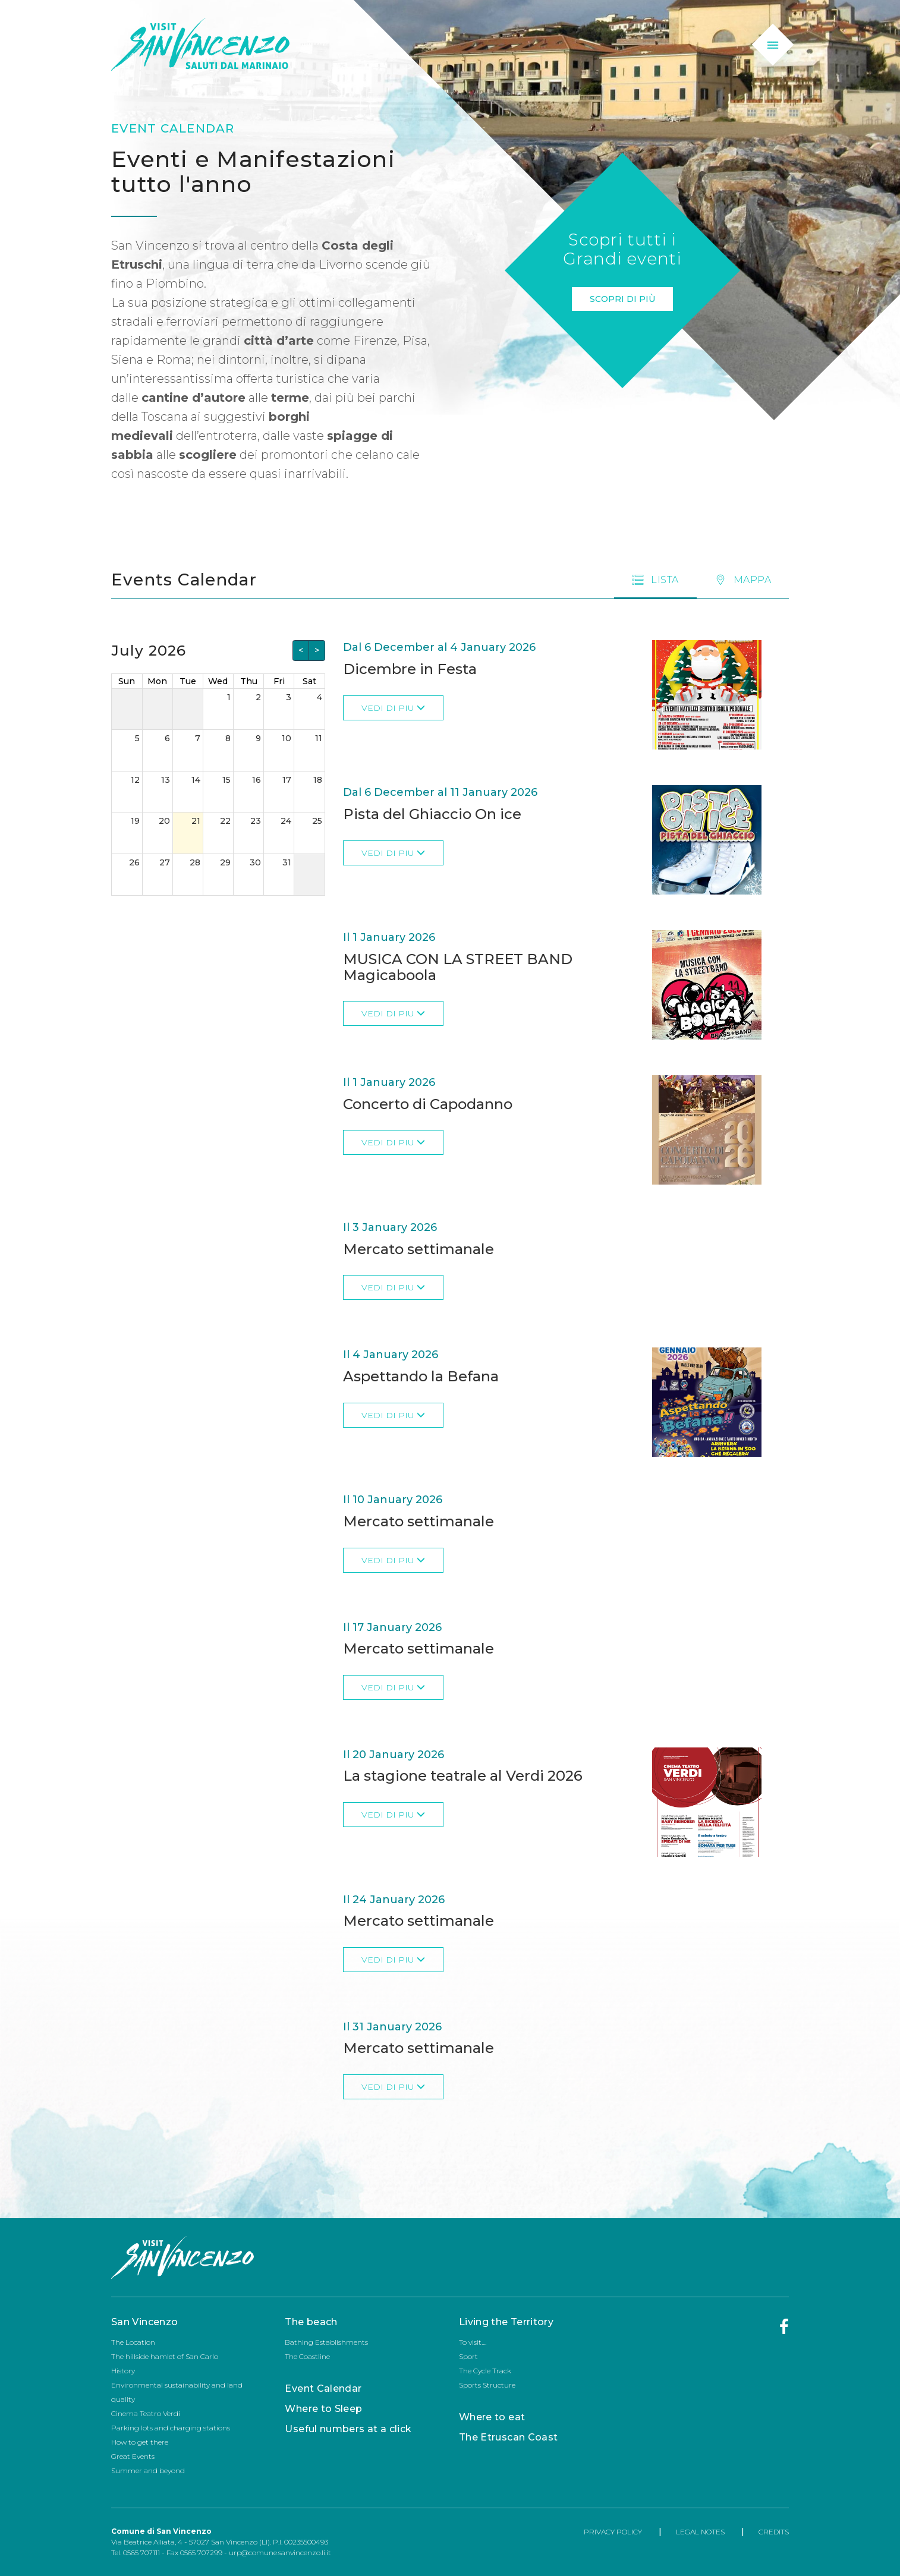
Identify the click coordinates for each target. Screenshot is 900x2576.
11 (318, 738)
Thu (248, 681)
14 (195, 779)
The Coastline (307, 2356)
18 (317, 779)
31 (286, 862)
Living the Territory (506, 2322)
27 (164, 862)
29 (225, 862)
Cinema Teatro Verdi (145, 2413)
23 (255, 820)
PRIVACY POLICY (613, 2531)
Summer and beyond (148, 2470)
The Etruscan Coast (508, 2437)
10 (286, 738)
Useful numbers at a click (348, 2429)
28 (195, 862)
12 (135, 779)
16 (256, 779)
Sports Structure (487, 2384)
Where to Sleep (323, 2408)
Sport (468, 2356)
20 (164, 820)
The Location (133, 2342)
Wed (218, 681)
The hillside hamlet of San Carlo (164, 2356)
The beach (311, 2322)
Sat (309, 681)
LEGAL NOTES (700, 2531)
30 (255, 862)
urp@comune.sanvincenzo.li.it (280, 2552)
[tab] (743, 580)
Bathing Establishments (326, 2342)
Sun (126, 681)
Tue (188, 681)
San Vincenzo (144, 2322)
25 (317, 820)
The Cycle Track (485, 2370)
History (123, 2370)
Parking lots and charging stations (170, 2427)
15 (226, 779)
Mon (157, 681)
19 (135, 820)
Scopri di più (622, 299)
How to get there (139, 2442)
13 (165, 779)
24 (286, 820)
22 (225, 820)
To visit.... (472, 2342)
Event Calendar (323, 2388)
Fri (279, 681)
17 (286, 779)
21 (195, 820)
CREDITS (774, 2531)
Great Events (133, 2456)
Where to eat (492, 2417)
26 (134, 862)
